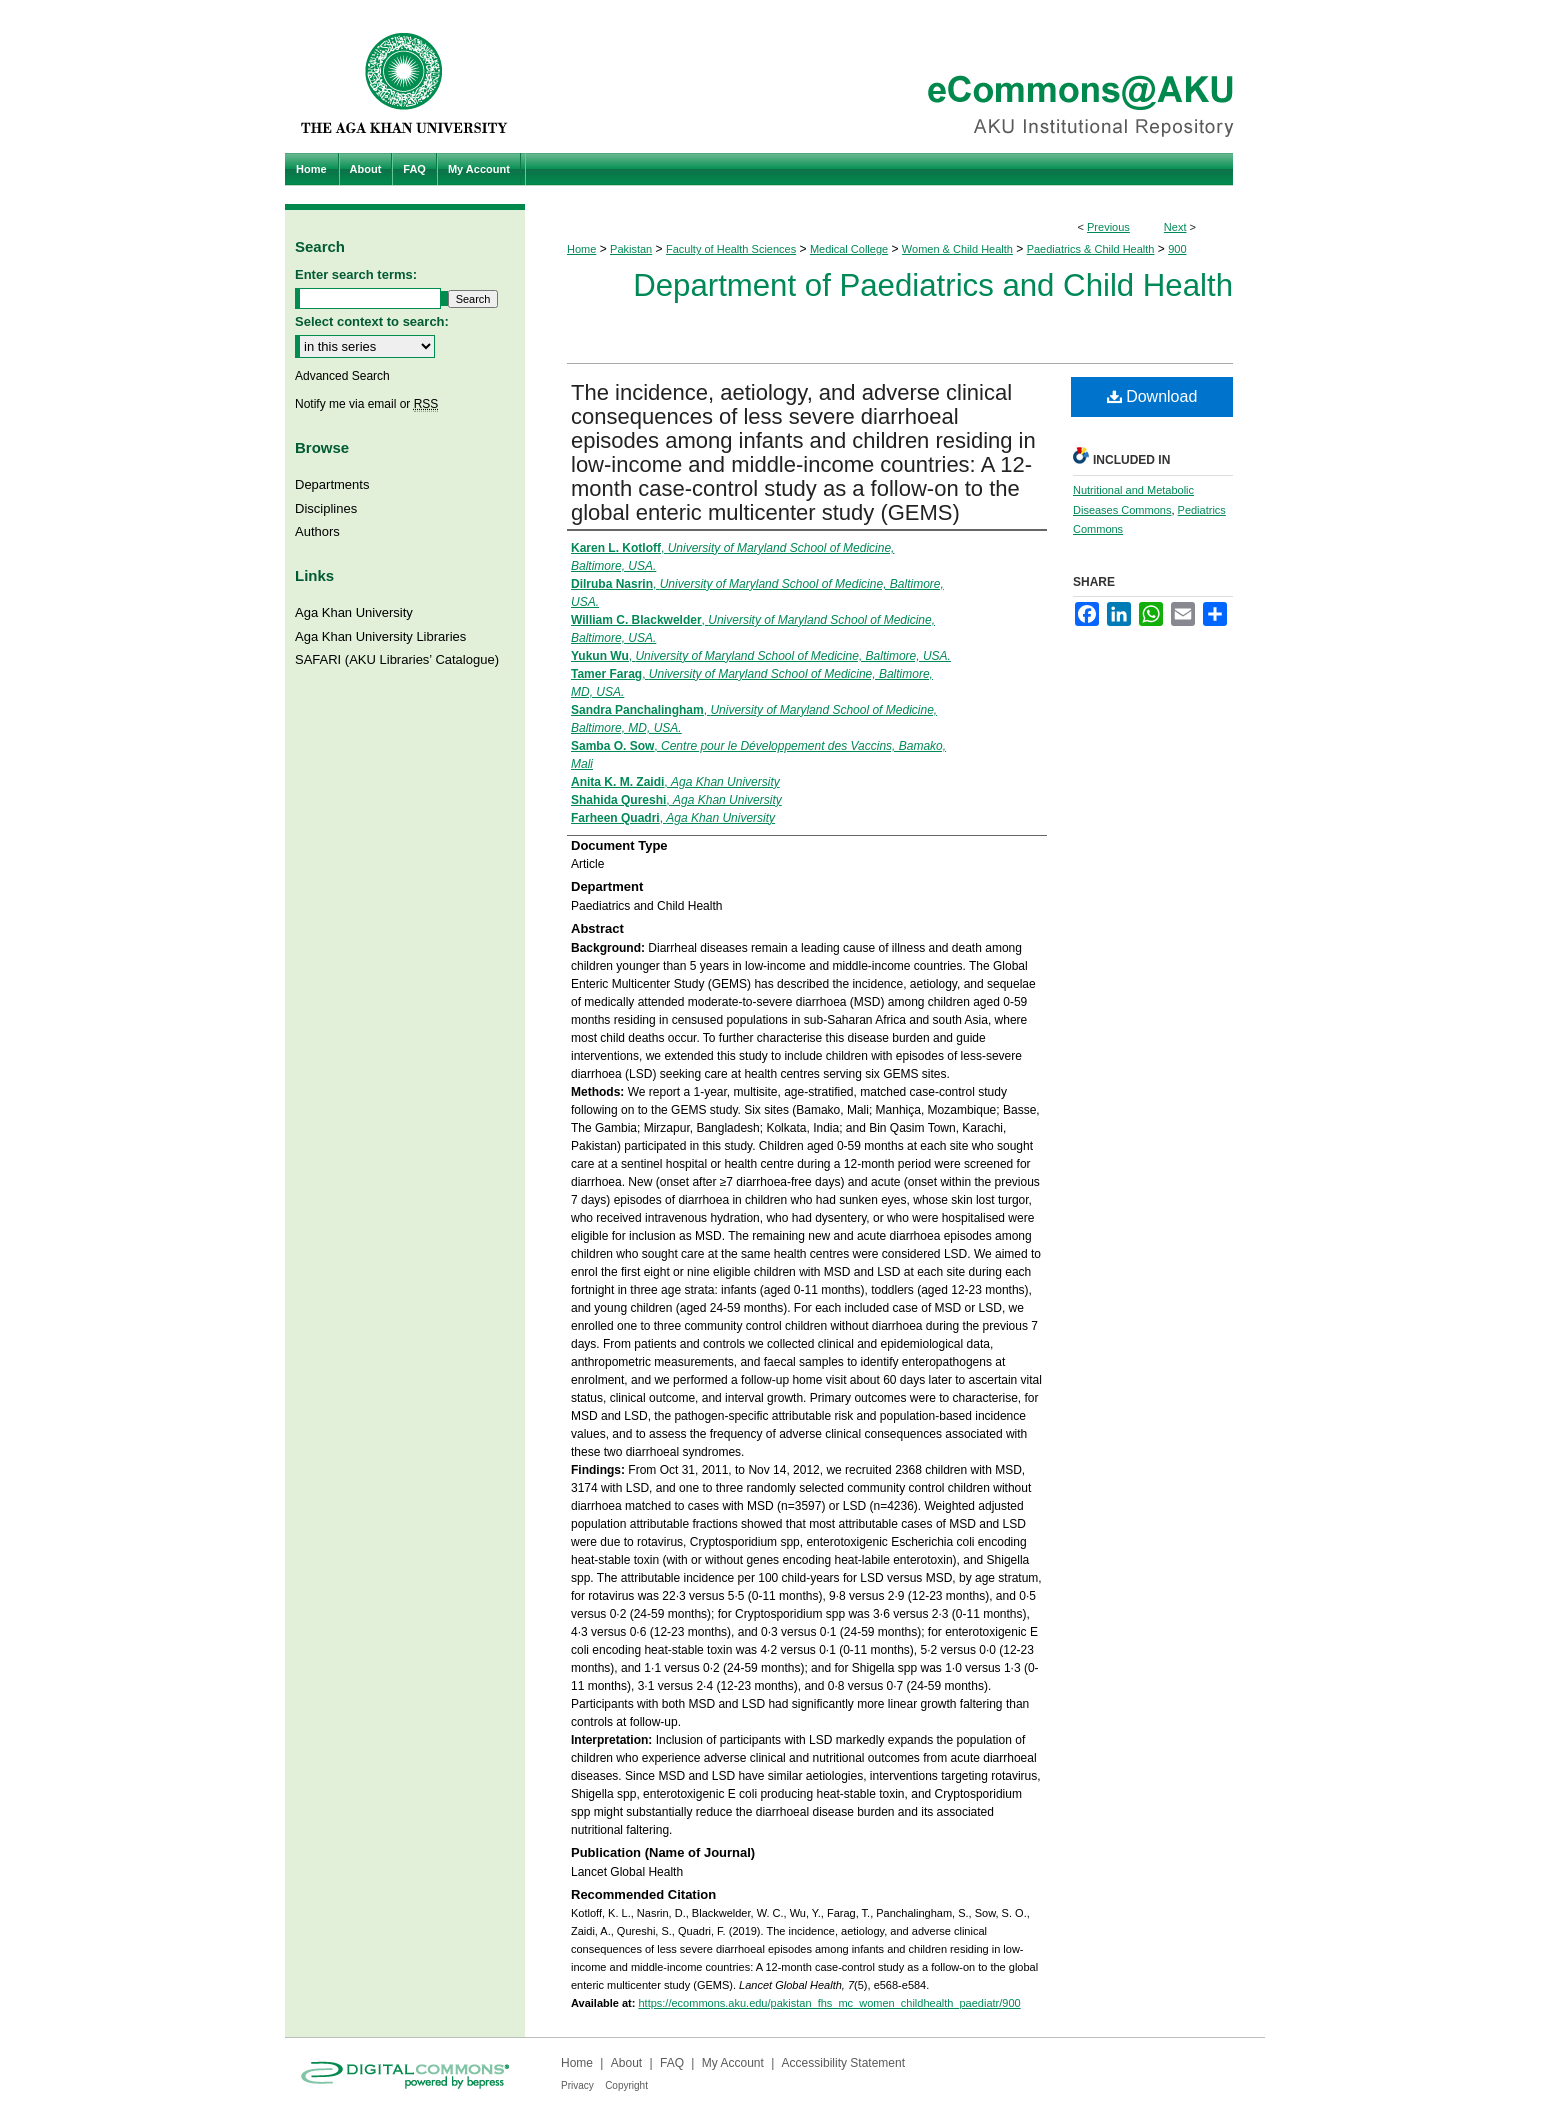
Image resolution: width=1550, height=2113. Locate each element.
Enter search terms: (356, 274)
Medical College (849, 249)
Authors (317, 531)
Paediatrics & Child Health (1091, 249)
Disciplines (326, 508)
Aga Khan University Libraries (380, 636)
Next (1175, 227)
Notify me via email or (366, 404)
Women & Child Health (957, 249)
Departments (332, 484)
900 (1177, 249)
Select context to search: (372, 321)
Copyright (626, 2085)
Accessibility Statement (843, 2063)
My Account (733, 2063)
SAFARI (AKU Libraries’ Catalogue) (397, 659)
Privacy (577, 2085)
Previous (1108, 227)
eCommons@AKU (895, 76)
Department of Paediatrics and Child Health (933, 285)
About (626, 2063)
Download (1152, 396)
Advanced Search (342, 376)
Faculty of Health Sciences (731, 249)
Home (581, 249)
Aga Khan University (354, 612)
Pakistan (631, 249)
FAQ (672, 2063)
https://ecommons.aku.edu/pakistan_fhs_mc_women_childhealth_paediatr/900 (829, 2003)
